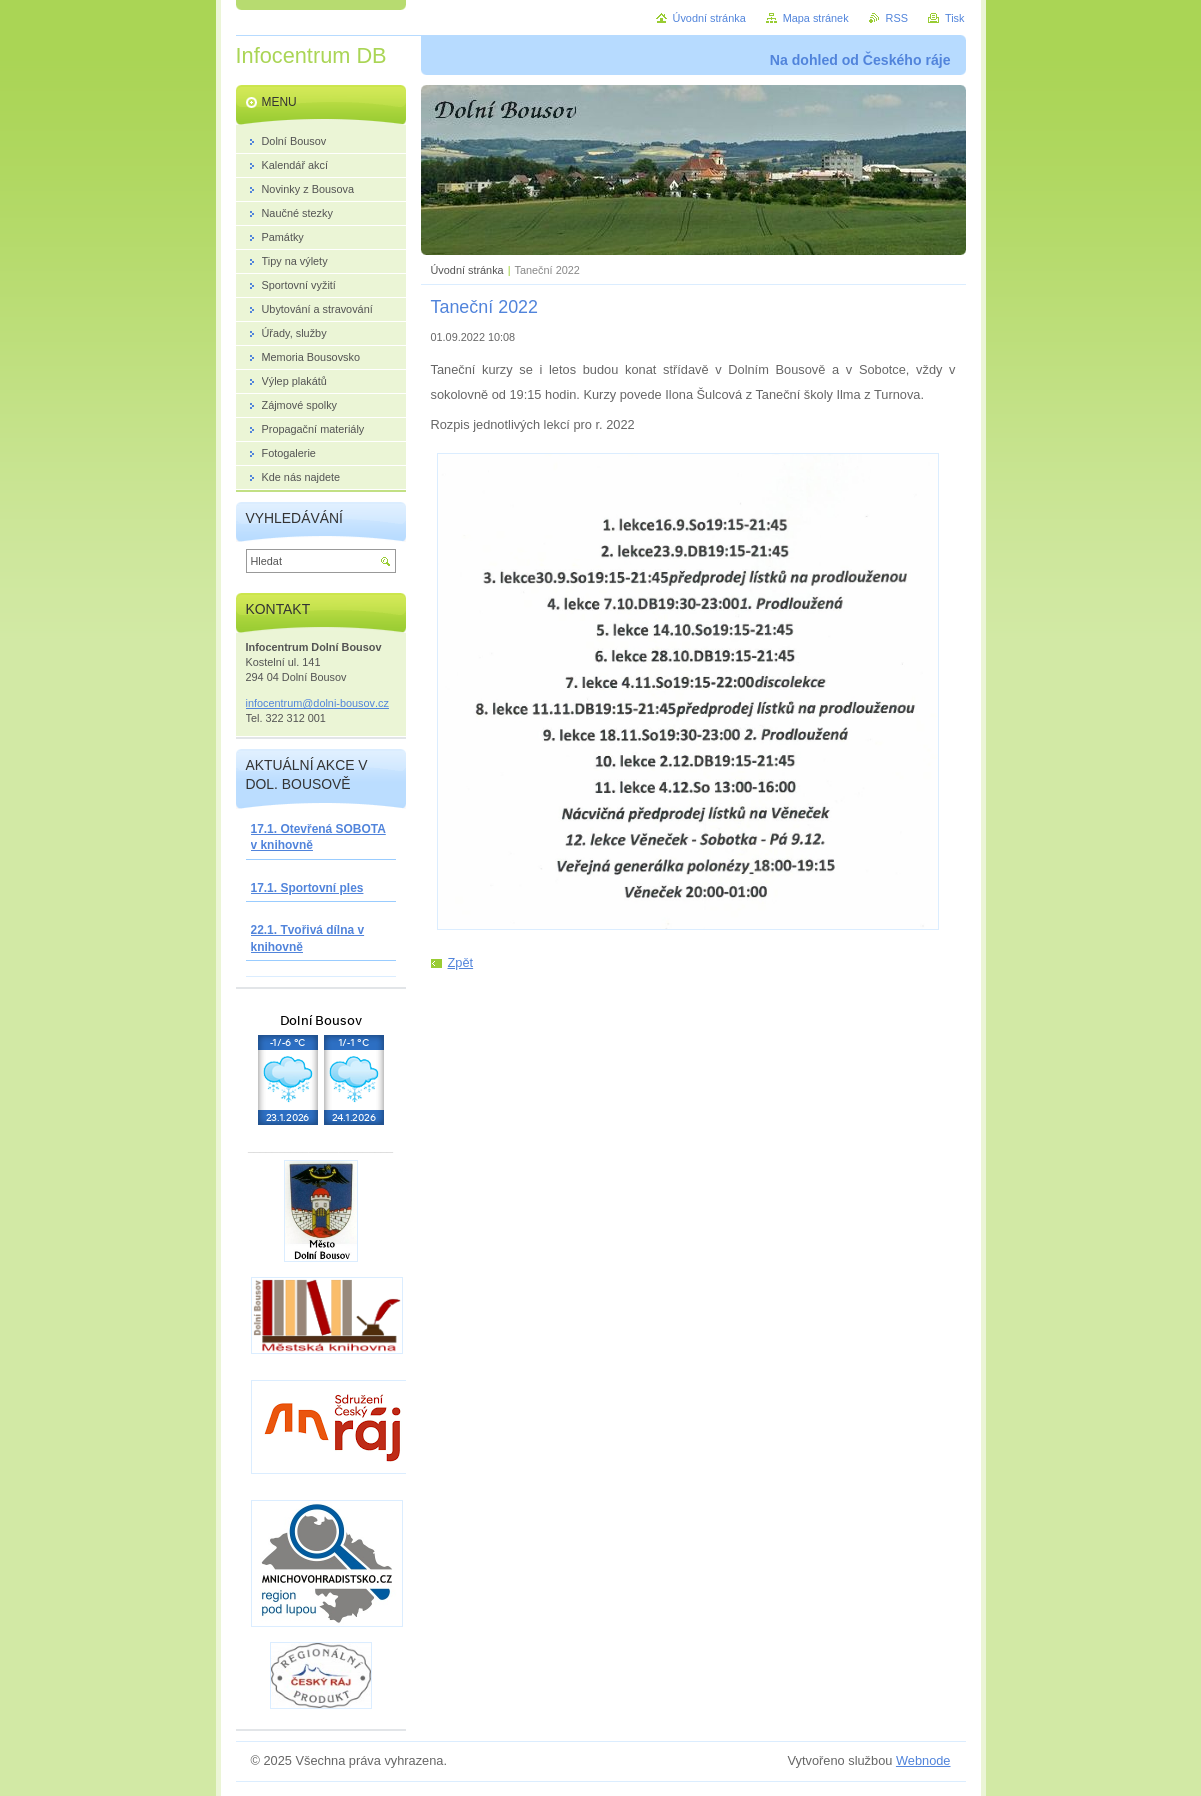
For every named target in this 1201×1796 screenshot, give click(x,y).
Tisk (955, 18)
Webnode (923, 1760)
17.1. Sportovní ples (307, 888)
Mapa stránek (816, 18)
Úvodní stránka (467, 270)
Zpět (461, 962)
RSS (897, 18)
